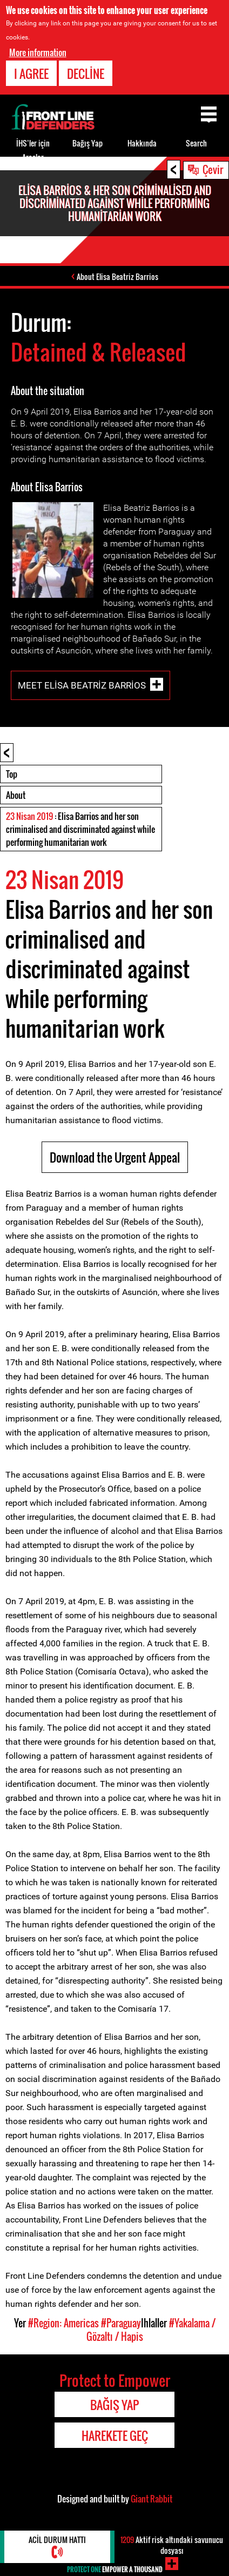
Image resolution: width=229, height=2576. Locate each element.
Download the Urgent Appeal (115, 1157)
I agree (31, 73)
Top (11, 774)
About (15, 795)
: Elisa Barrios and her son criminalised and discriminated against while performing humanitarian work (80, 829)
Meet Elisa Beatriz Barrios (82, 685)
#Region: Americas (63, 2323)
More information (37, 52)
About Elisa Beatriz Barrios (117, 276)
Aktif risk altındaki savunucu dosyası (171, 2545)
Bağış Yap (87, 143)
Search (196, 143)
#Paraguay (121, 2323)
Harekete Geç (115, 2435)
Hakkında (142, 143)
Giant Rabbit (151, 2498)
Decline (85, 73)
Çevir (213, 169)
